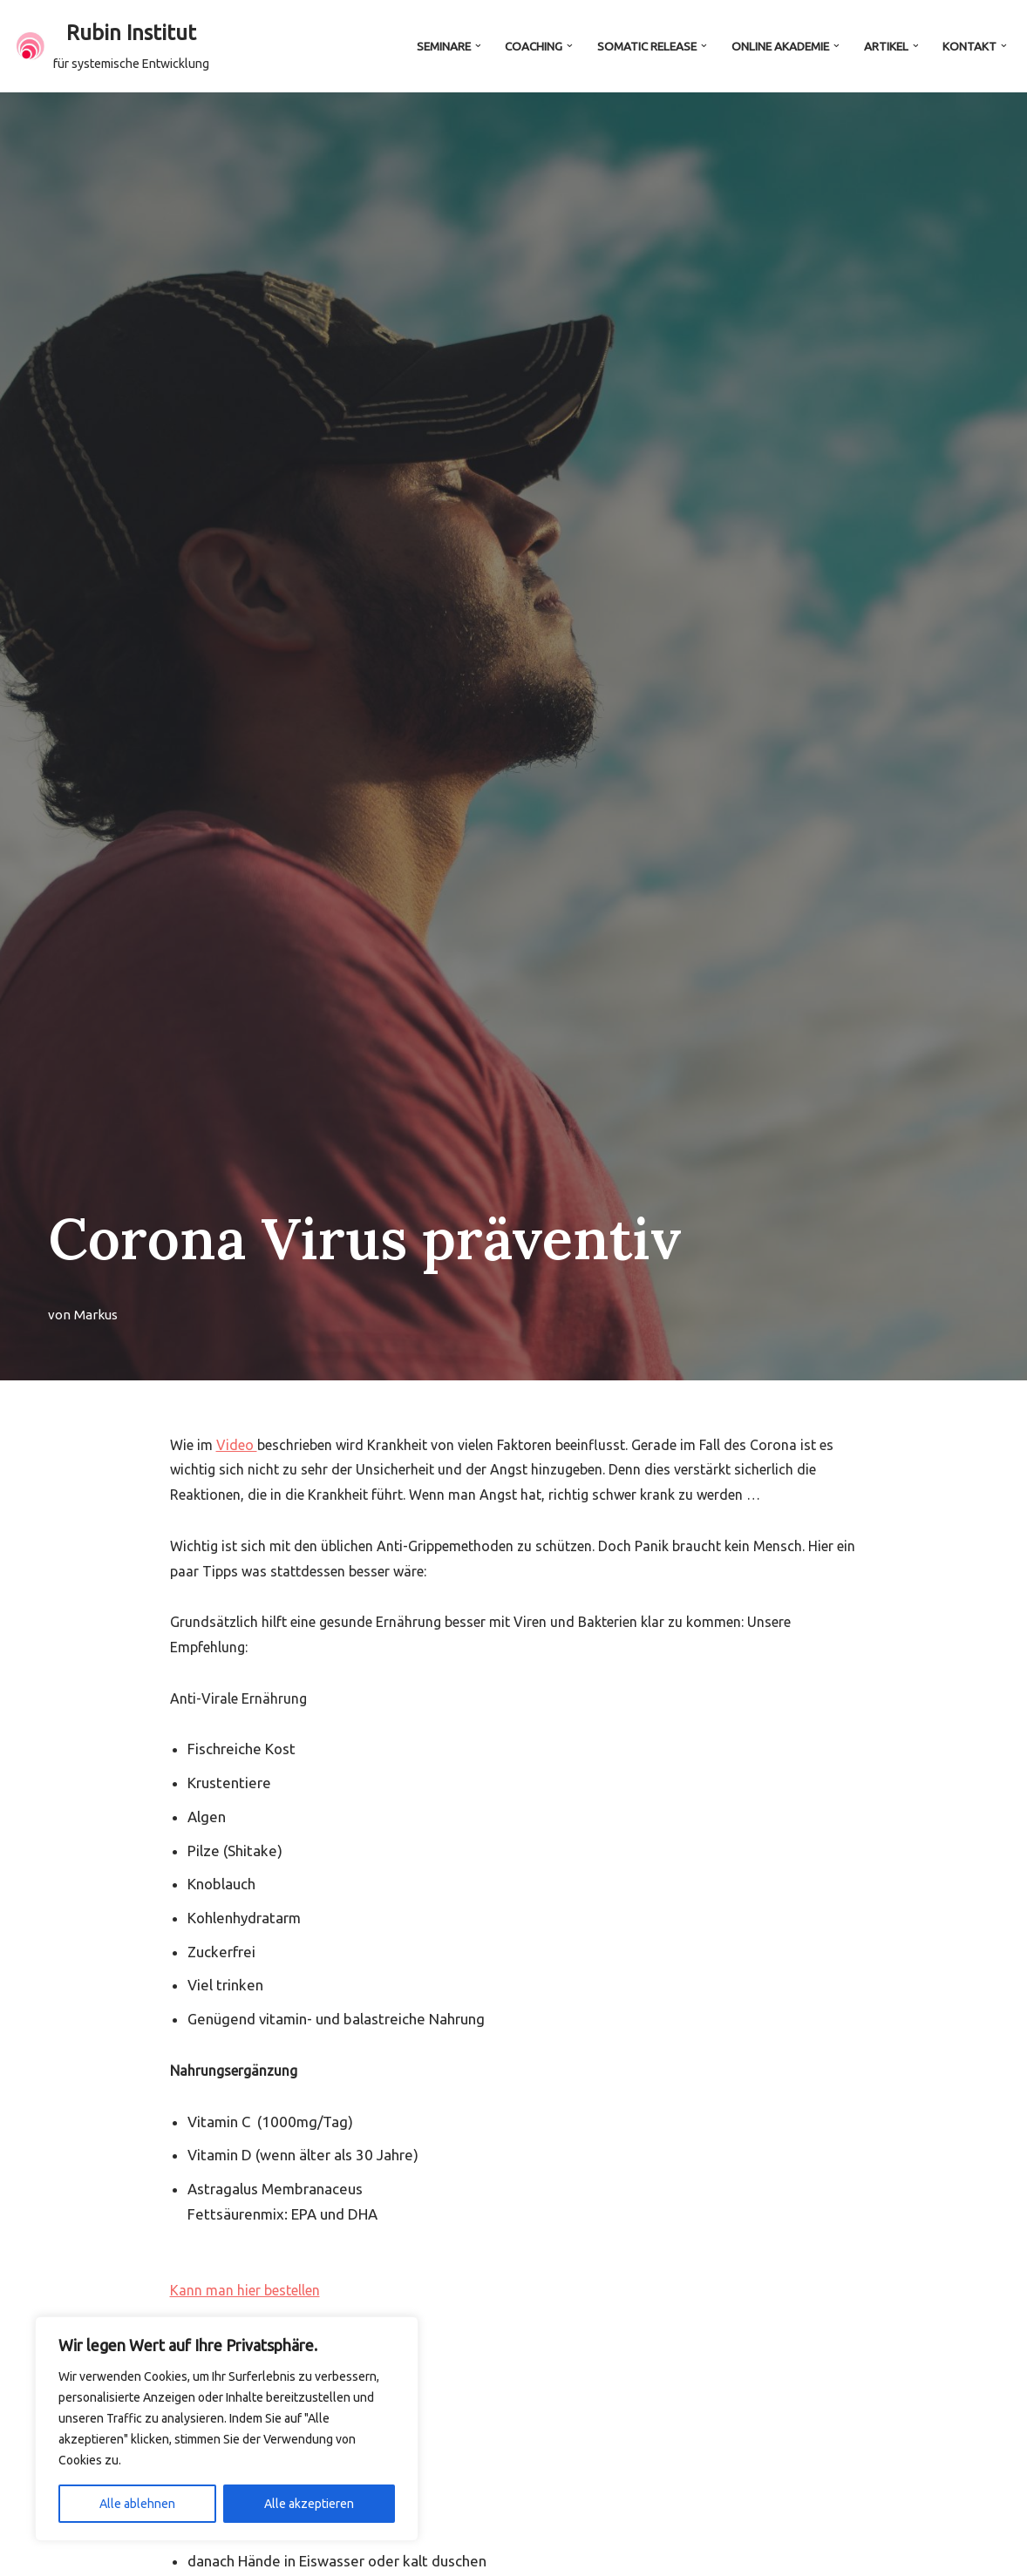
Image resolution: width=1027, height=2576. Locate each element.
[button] (476, 46)
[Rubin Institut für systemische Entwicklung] (113, 46)
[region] (226, 2428)
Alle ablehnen (137, 2504)
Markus (96, 1314)
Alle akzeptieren (309, 2504)
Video (236, 1445)
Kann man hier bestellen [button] (245, 2293)
